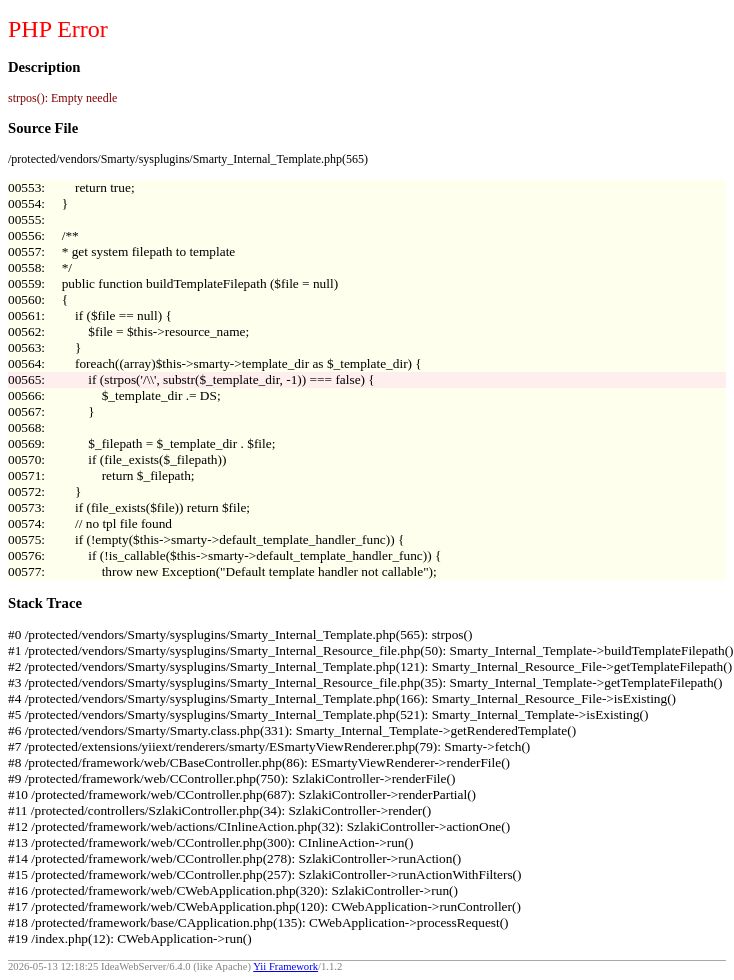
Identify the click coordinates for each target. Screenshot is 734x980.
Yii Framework (285, 966)
